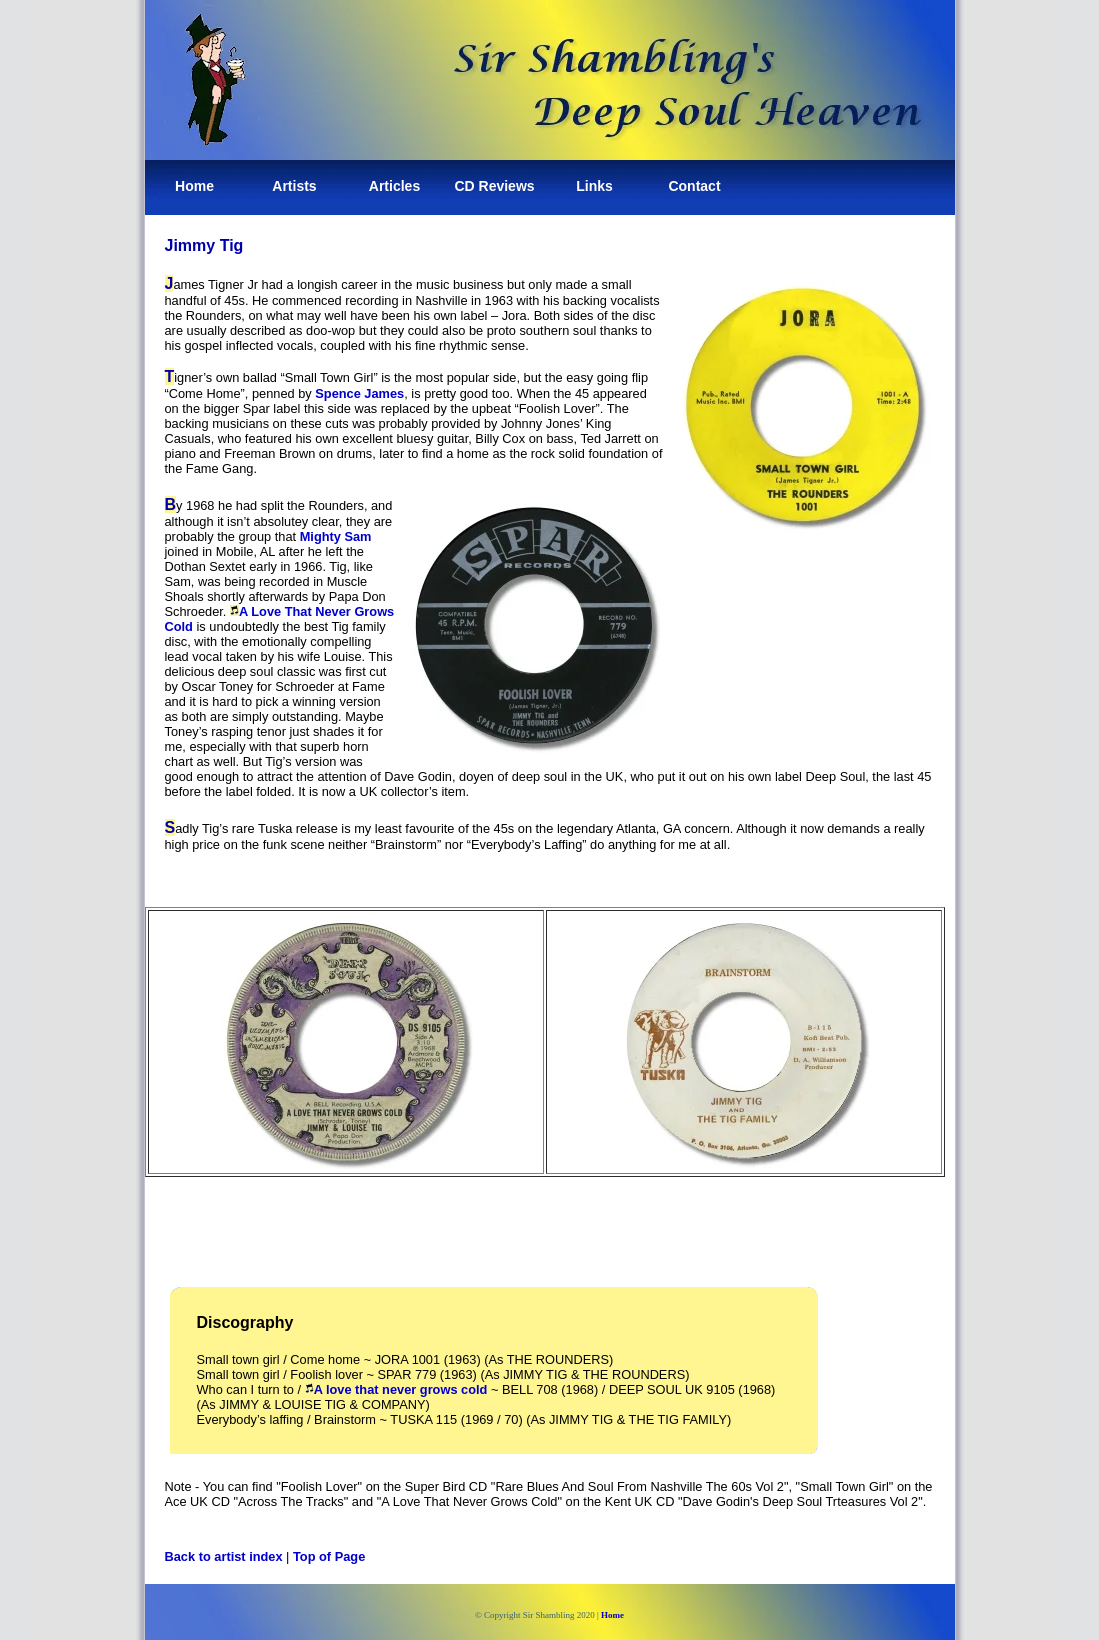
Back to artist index (224, 1556)
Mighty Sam (336, 536)
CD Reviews (494, 186)
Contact (694, 186)
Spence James (359, 393)
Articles (394, 186)
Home (194, 186)
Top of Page (329, 1556)
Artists (294, 186)
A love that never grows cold (401, 1389)
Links (594, 186)
